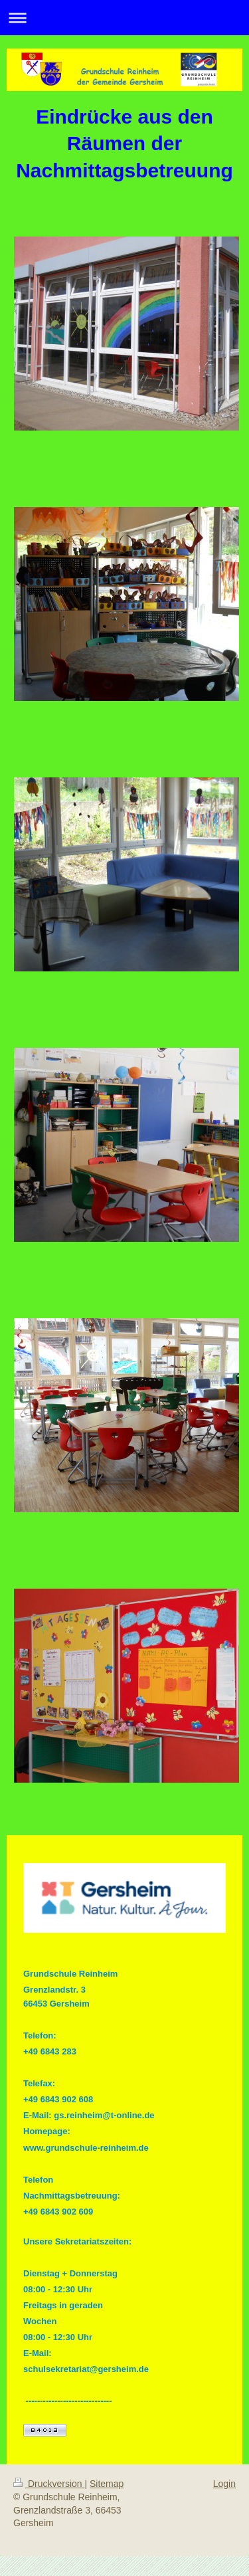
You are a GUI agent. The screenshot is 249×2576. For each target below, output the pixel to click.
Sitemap (107, 2483)
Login (224, 2483)
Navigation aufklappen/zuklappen (124, 17)
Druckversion (48, 2483)
